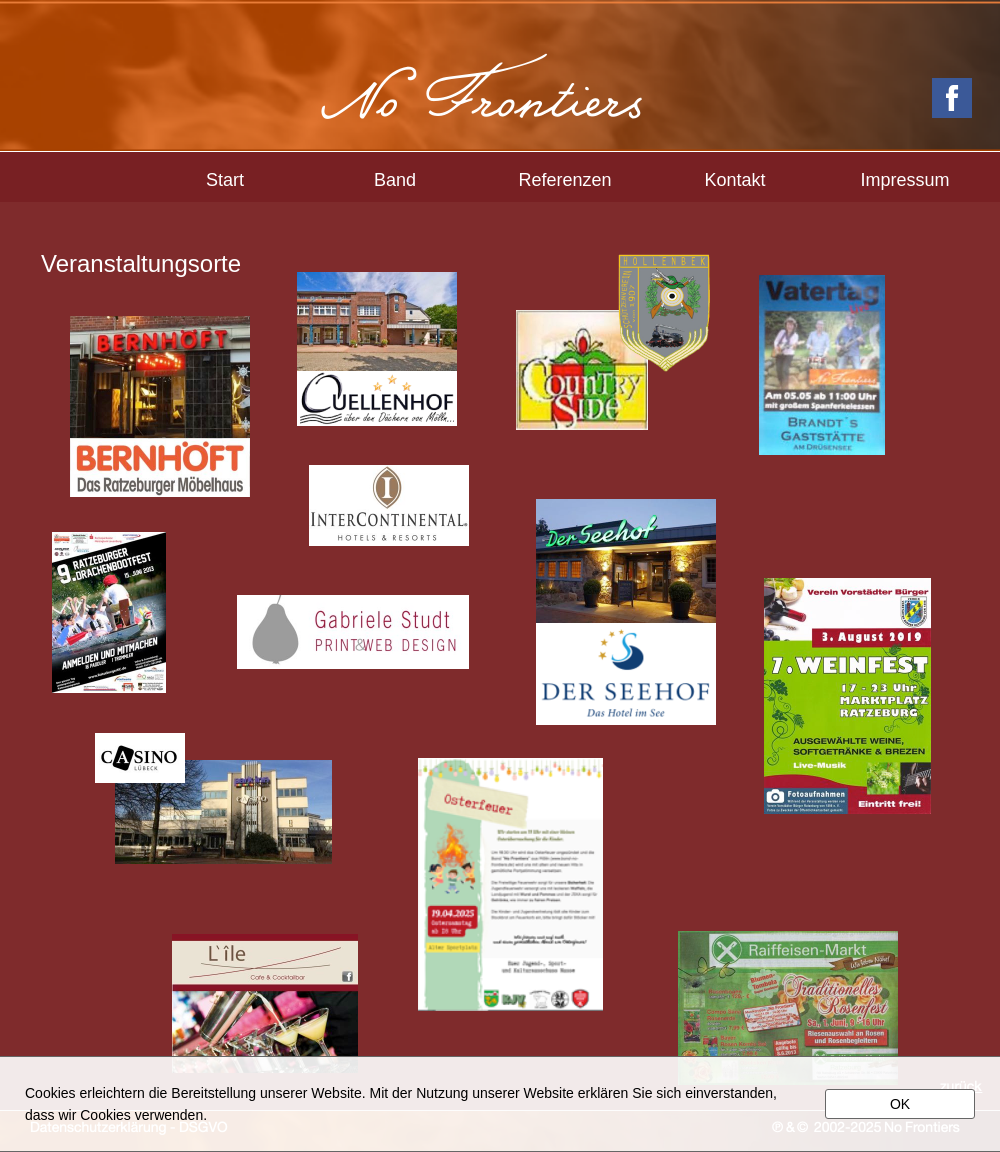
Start (225, 180)
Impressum (904, 180)
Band (395, 180)
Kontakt (734, 180)
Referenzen (564, 180)
